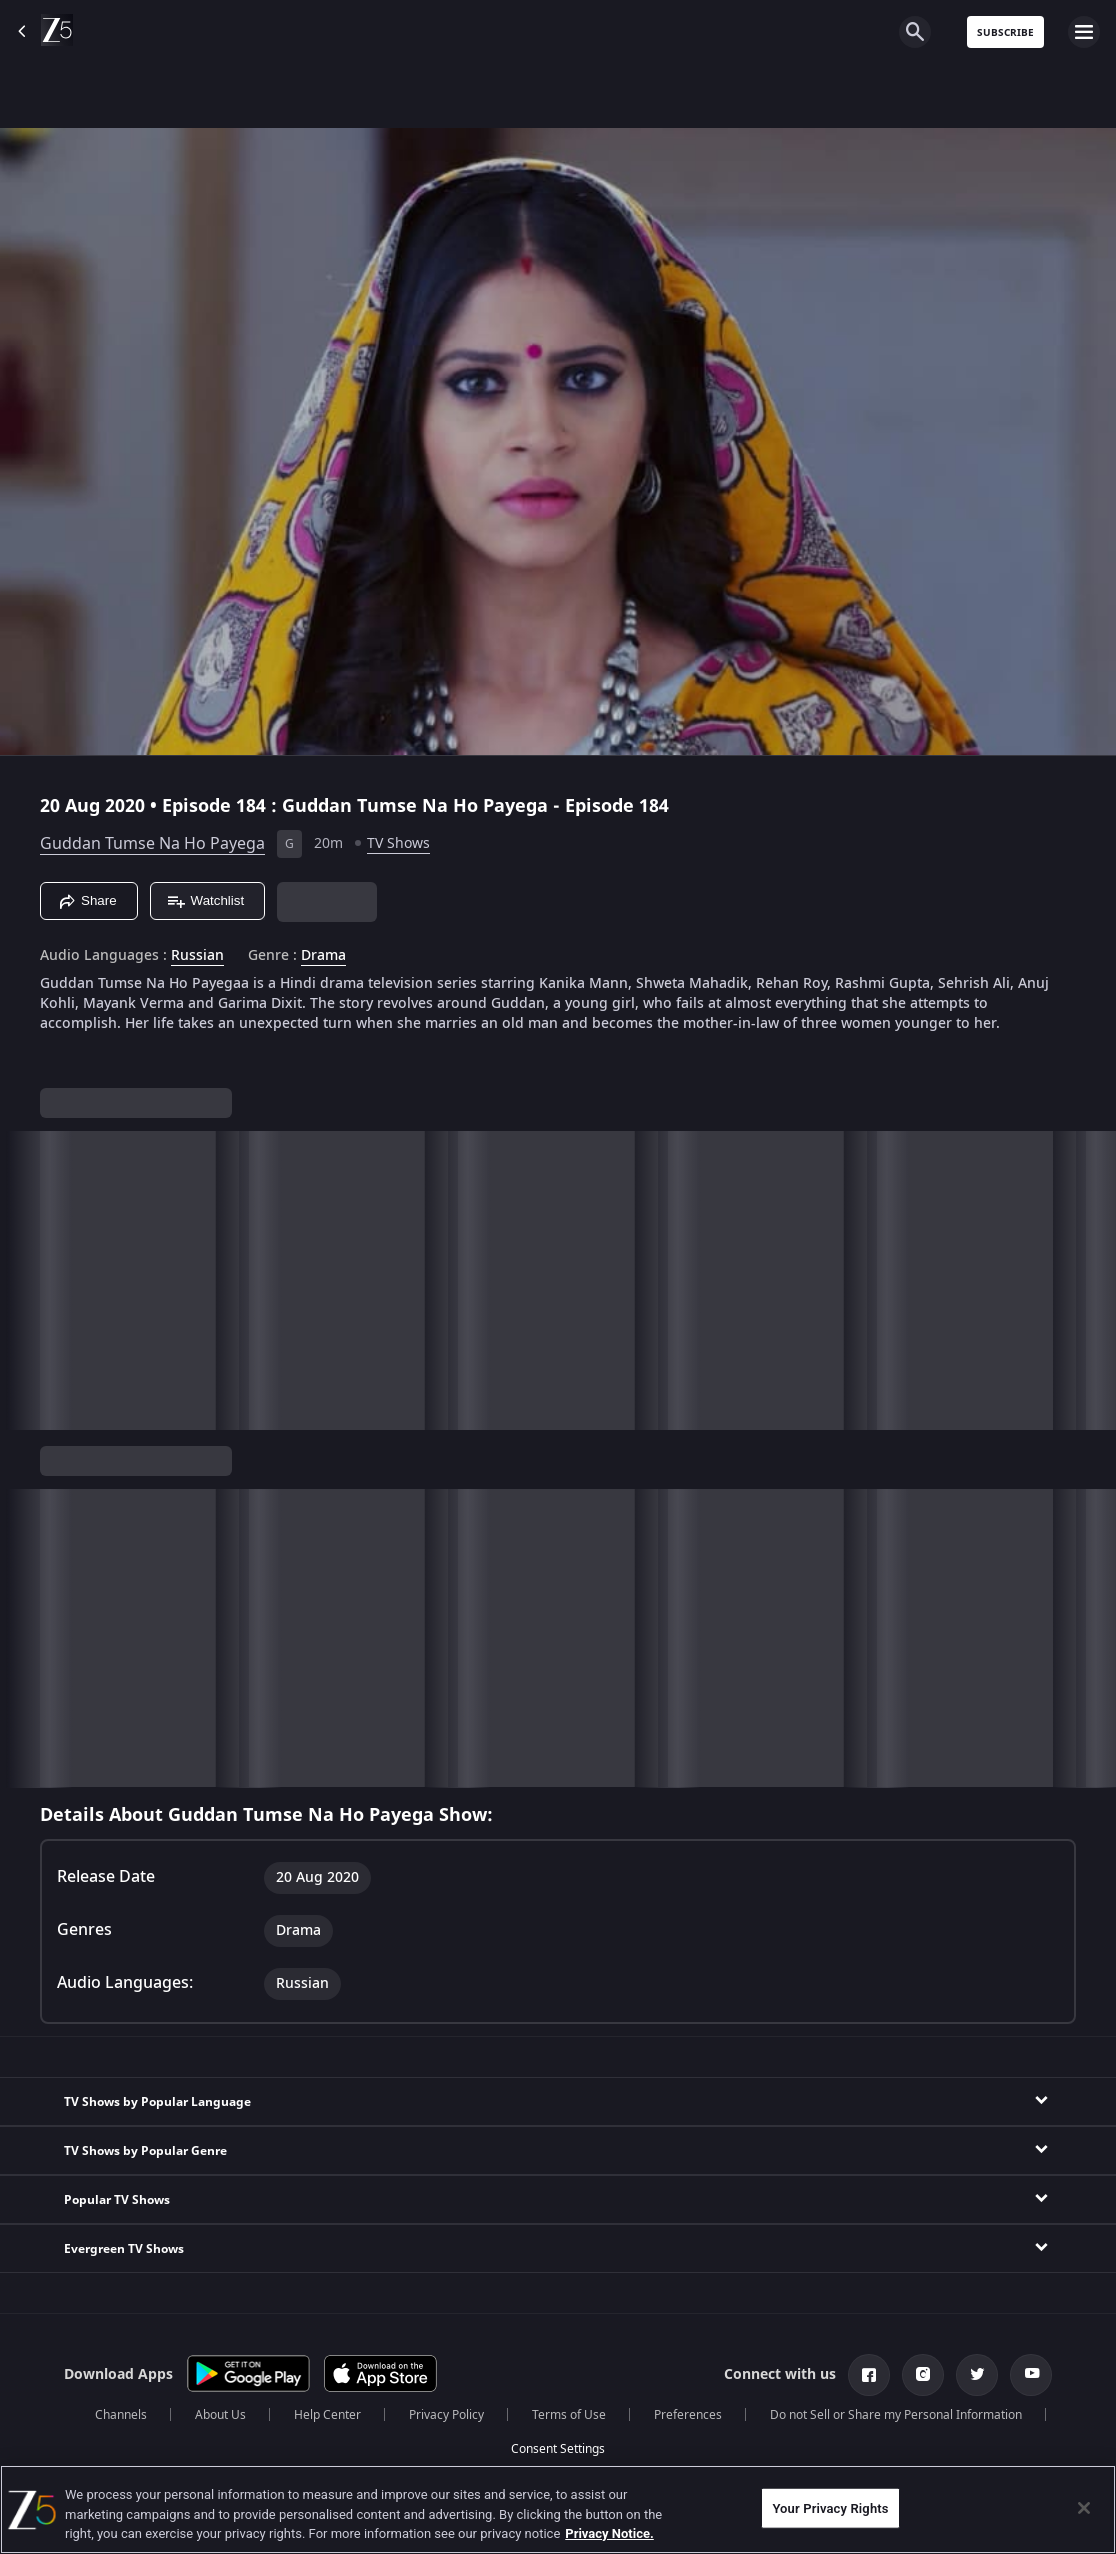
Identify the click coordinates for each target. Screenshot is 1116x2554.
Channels (121, 2415)
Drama (323, 956)
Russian (197, 956)
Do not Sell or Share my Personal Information (896, 2415)
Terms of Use (569, 2415)
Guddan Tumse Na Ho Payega (152, 844)
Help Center (327, 2415)
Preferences (688, 2415)
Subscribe (1005, 32)
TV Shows (398, 843)
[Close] (1084, 2508)
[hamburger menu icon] (1084, 32)
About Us (220, 2415)
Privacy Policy (446, 2415)
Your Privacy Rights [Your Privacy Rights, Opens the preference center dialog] (830, 2507)
